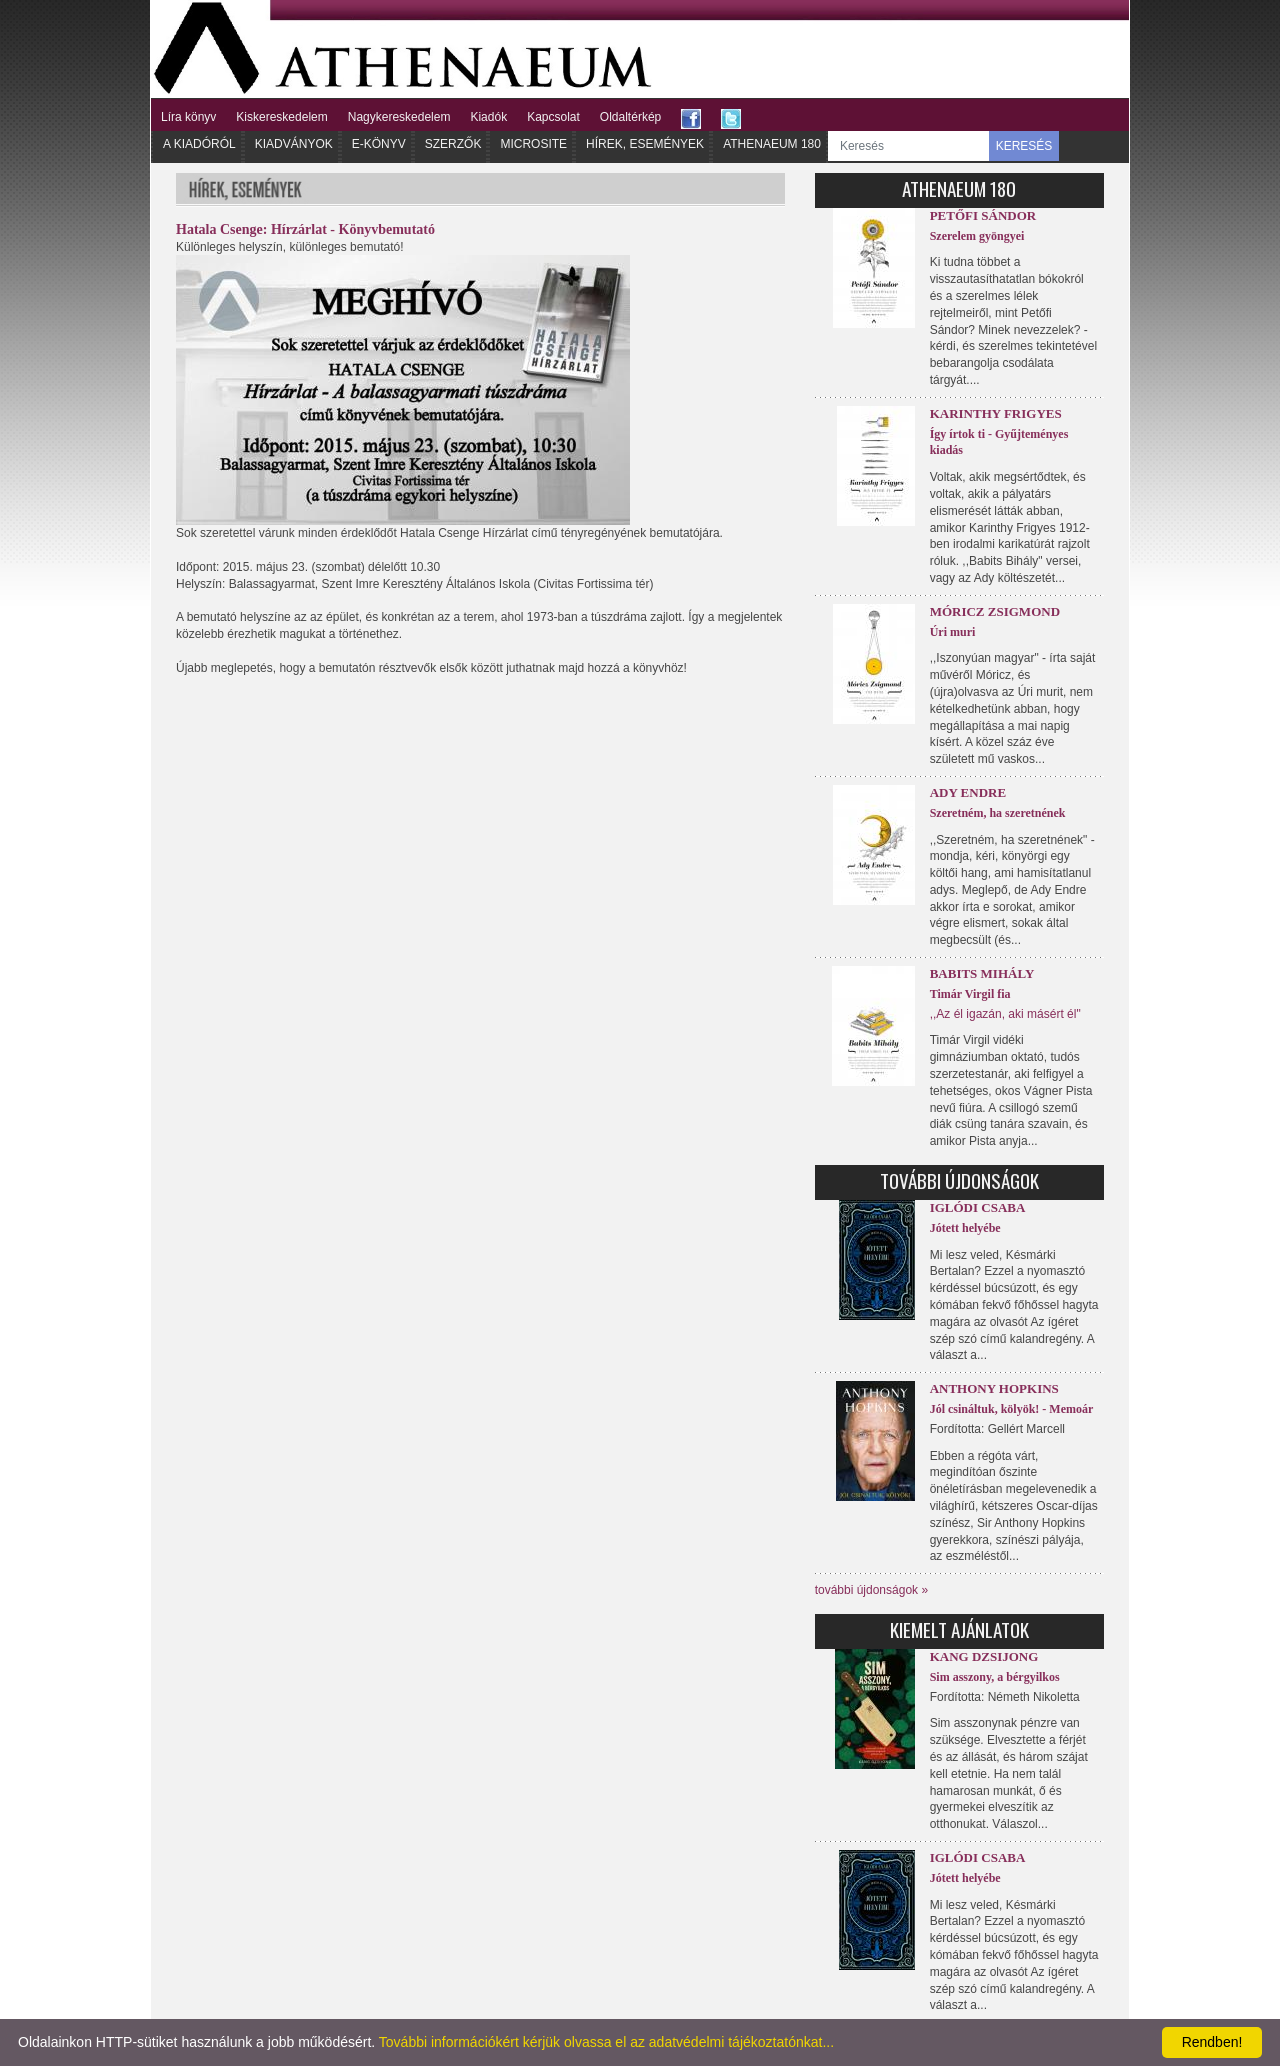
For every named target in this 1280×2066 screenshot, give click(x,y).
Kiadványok (294, 144)
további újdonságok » (871, 1590)
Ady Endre (968, 792)
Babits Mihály (982, 973)
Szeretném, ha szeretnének (998, 813)
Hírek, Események (645, 144)
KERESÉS (1024, 146)
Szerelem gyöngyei (977, 236)
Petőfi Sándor (983, 215)
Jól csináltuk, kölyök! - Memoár (1012, 1409)
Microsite (533, 144)
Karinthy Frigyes (996, 413)
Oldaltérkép (630, 117)
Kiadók (488, 117)
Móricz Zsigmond (995, 611)
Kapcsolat (553, 117)
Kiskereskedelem (281, 117)
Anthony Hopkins (994, 1388)
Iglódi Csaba (978, 1207)
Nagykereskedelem (399, 117)
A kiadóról (199, 144)
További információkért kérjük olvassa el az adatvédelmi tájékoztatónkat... (606, 2042)
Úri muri (953, 632)
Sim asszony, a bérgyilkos (995, 1677)
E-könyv (379, 144)
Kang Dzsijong (984, 1656)
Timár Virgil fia (970, 994)
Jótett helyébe (965, 1228)
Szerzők (453, 144)
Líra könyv (188, 117)
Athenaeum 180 (772, 144)
